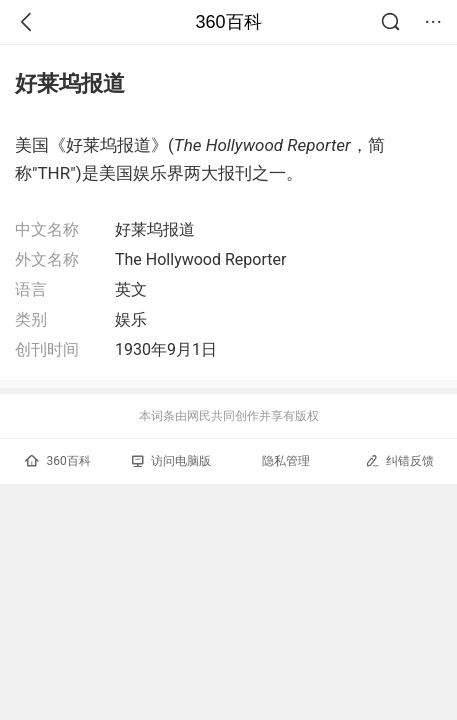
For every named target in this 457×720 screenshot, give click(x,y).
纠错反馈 (399, 460)
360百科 (228, 22)
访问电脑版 (171, 461)
